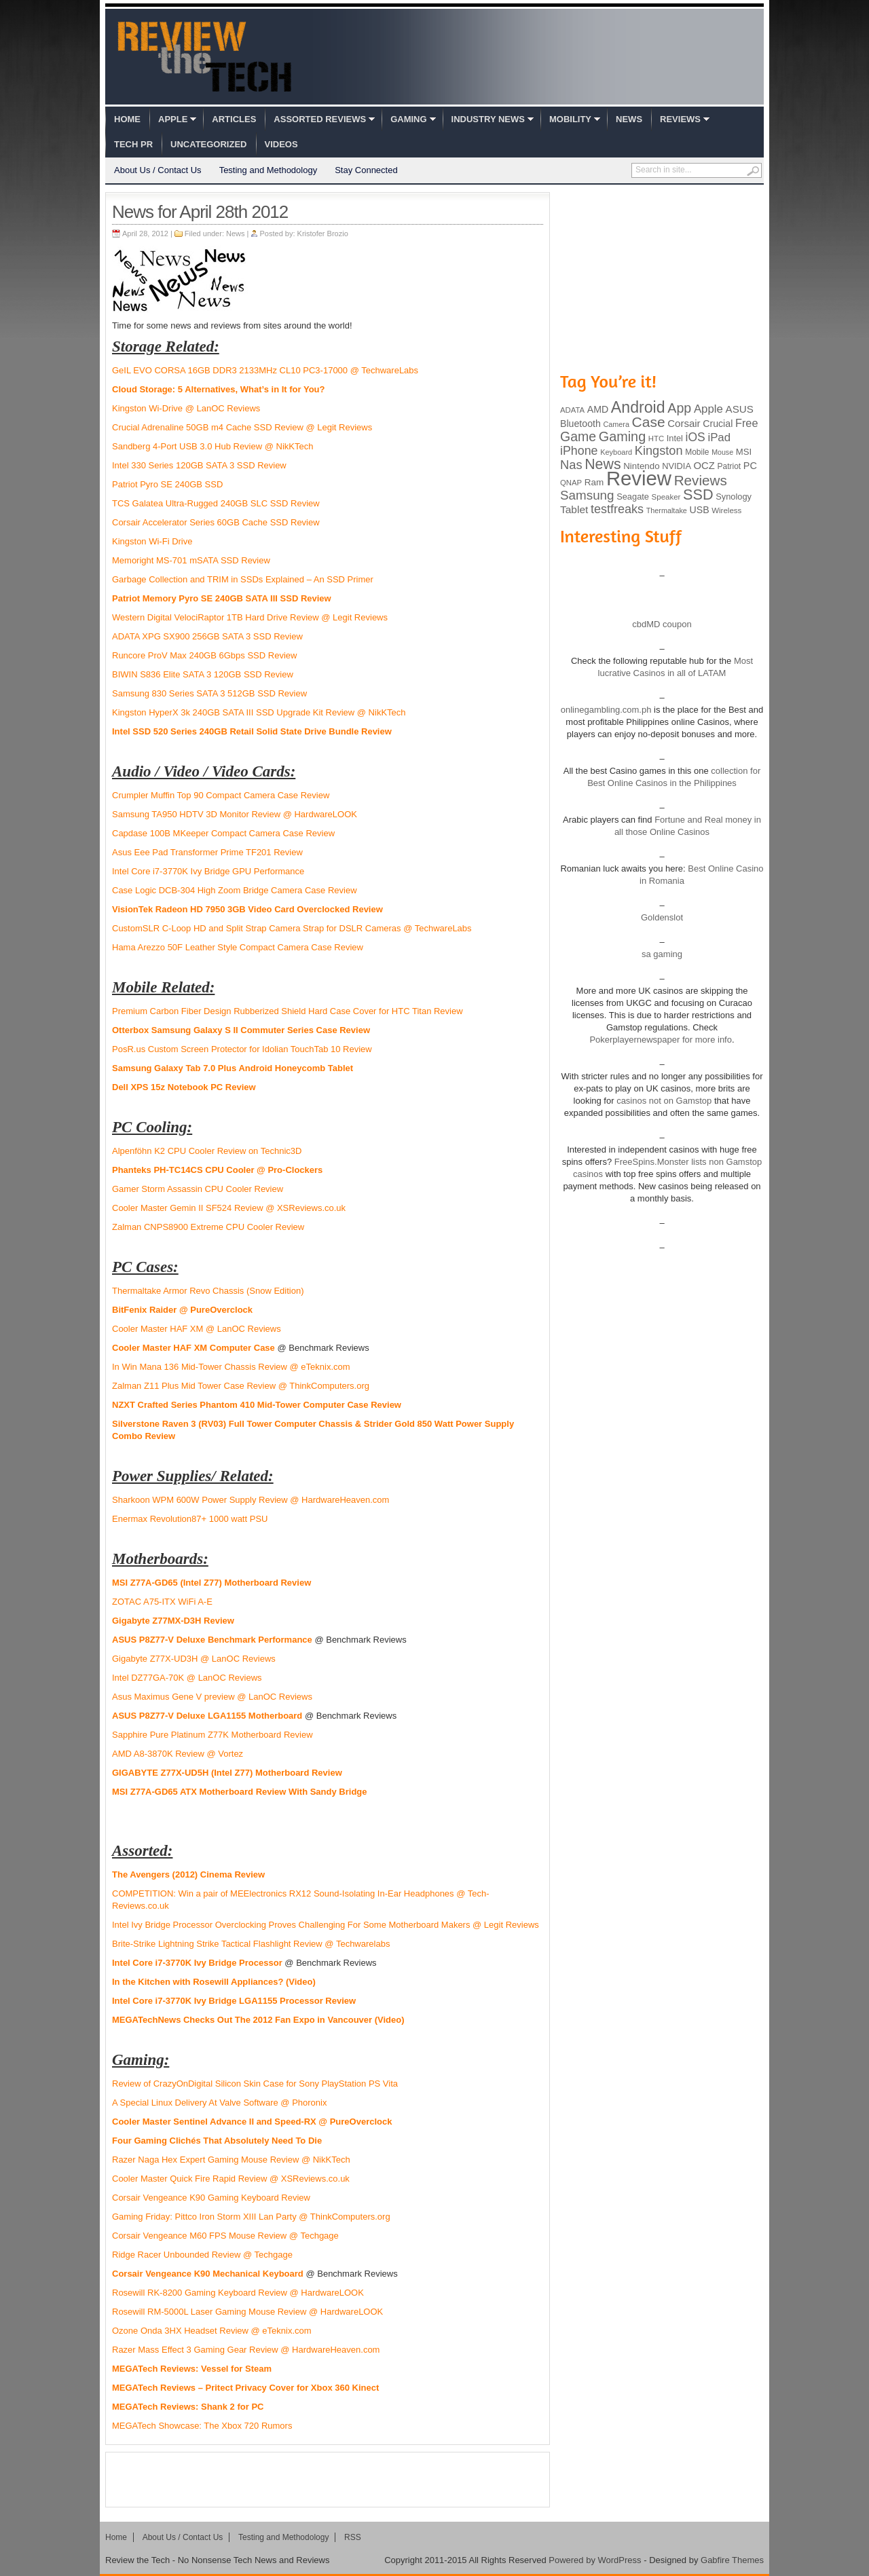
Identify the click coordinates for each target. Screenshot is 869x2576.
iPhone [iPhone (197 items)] (579, 451)
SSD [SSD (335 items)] (698, 494)
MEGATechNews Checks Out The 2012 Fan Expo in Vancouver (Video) (258, 2020)
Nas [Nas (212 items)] (571, 465)
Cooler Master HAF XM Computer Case (193, 1348)
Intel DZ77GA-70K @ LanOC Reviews (187, 1678)
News (629, 119)
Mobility (570, 119)
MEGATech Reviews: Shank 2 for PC (187, 2407)
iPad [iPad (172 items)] (719, 437)
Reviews (680, 119)
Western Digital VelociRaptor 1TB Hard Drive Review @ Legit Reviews (250, 617)
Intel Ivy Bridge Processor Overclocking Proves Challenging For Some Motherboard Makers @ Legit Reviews (325, 1925)
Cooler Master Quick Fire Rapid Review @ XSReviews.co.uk (231, 2178)
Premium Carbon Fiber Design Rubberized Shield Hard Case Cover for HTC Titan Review (287, 1011)
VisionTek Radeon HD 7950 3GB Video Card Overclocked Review (247, 909)
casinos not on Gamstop (663, 1101)
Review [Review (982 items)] (638, 478)
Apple (172, 119)
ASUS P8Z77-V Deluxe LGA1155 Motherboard (207, 1716)
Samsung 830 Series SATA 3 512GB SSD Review (209, 693)
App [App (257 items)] (679, 407)
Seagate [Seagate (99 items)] (632, 496)
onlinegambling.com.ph (606, 710)
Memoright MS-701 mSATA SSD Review (191, 560)
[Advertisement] (328, 2479)
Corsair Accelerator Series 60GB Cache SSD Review (216, 522)
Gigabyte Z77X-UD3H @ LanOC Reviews (194, 1659)
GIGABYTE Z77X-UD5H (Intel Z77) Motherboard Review (227, 1773)
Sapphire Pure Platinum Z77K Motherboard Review (212, 1735)
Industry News (488, 119)
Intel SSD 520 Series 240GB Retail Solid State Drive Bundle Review (252, 731)
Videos (281, 144)
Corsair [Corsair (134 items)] (683, 423)
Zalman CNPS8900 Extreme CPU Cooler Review (208, 1227)
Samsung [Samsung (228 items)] (587, 495)
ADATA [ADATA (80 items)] (572, 410)
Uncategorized (208, 144)
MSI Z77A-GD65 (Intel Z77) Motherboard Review (211, 1583)
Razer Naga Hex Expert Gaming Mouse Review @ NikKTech (231, 2159)
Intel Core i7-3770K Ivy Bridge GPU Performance (208, 871)
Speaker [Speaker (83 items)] (666, 497)
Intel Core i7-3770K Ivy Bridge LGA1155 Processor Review (234, 2001)
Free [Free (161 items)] (746, 423)
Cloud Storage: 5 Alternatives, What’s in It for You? (218, 389)
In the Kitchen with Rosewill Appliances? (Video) (214, 1982)
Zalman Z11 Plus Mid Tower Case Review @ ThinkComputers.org (240, 1386)
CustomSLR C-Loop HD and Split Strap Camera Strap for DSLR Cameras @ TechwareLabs (292, 928)
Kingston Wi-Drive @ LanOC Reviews (186, 408)
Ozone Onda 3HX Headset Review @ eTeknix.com (212, 2331)
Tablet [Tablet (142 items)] (574, 509)
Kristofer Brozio (322, 233)
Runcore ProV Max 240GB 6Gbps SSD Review (204, 655)
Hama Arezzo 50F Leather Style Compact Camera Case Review (237, 947)
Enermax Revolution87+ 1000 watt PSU (189, 1519)
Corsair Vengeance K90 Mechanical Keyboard (207, 2274)
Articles (234, 119)
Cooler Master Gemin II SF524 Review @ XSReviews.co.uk (229, 1208)
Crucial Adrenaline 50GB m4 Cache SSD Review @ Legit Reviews (242, 427)
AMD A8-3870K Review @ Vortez (177, 1754)
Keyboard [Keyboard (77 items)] (616, 452)
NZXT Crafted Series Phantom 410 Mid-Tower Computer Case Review (256, 1405)
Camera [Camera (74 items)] (616, 424)
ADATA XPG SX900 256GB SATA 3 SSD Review (207, 636)
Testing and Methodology (268, 170)
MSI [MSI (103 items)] (744, 452)
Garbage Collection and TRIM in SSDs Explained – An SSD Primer (242, 579)
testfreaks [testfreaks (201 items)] (617, 509)
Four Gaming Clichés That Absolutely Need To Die (217, 2140)
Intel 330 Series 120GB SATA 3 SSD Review (199, 465)
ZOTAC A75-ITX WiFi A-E (162, 1602)
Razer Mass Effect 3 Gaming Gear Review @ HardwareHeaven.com (246, 2350)
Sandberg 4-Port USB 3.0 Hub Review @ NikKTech (212, 446)
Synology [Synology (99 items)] (734, 496)
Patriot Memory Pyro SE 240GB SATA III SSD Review (221, 598)
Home (127, 119)
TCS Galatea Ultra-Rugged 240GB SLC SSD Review (216, 503)
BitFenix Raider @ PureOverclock (182, 1310)
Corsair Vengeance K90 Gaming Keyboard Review (211, 2197)
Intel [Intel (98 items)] (675, 438)
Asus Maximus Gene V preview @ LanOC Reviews (212, 1697)
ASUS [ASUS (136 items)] (740, 409)
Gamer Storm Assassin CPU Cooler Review (197, 1189)
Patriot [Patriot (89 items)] (729, 466)
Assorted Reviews (320, 119)
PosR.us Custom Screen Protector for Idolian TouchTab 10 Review (242, 1049)
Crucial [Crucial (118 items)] (718, 423)
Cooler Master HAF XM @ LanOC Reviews (196, 1329)
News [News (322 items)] (603, 464)
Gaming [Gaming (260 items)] (622, 436)
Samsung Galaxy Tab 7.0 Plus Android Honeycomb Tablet (232, 1068)
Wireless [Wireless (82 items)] (726, 510)
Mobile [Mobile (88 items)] (697, 452)
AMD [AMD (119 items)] (597, 409)
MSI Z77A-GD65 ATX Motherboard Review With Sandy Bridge (239, 1792)
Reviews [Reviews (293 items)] (700, 480)
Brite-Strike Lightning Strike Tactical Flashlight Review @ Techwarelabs (251, 1944)
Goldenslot (662, 917)
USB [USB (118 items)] (699, 509)
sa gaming (662, 954)
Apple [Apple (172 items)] (708, 409)
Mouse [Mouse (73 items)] (722, 452)
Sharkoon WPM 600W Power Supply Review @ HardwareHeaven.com (250, 1500)
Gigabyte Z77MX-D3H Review (173, 1621)
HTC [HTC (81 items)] (656, 438)
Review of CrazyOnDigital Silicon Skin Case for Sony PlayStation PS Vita (255, 2083)
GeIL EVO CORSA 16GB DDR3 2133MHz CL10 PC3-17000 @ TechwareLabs (265, 370)
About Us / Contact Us (158, 170)
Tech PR (133, 144)
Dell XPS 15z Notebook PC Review (184, 1087)
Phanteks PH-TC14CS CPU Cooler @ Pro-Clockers (217, 1170)
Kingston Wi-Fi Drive (152, 541)
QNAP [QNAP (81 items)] (571, 483)
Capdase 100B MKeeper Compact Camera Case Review (223, 833)
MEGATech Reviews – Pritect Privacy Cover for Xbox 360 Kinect (245, 2388)
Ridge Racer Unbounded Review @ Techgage (202, 2255)
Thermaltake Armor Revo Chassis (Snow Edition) (208, 1291)
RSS (352, 2537)
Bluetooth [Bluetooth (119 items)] (580, 423)
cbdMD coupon (661, 624)
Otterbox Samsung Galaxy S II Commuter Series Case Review (241, 1030)
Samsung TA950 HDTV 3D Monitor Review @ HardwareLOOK (234, 814)
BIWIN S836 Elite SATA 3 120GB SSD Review (202, 674)
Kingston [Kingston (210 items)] (659, 451)
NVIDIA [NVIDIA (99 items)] (676, 466)
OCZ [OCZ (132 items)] (704, 465)
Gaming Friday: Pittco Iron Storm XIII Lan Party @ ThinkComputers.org (251, 2216)
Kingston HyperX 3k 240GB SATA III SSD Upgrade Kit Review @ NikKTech (259, 712)
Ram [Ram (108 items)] (594, 482)
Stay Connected (366, 170)
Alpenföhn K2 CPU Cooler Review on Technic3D (206, 1151)
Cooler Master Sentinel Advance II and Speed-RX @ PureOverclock (252, 2121)
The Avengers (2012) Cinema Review (188, 1874)
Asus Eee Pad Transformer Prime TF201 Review (207, 852)
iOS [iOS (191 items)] (695, 437)
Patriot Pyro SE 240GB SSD (167, 484)
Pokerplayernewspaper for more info (660, 1039)
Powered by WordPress (595, 2560)
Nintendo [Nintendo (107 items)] (641, 466)
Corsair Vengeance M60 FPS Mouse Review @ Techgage (225, 2235)
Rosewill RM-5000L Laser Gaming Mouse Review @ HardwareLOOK (247, 2312)
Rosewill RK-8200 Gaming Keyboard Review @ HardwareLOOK (238, 2293)
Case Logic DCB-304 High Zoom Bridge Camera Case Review (234, 890)
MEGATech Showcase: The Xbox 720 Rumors (202, 2426)
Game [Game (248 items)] (578, 436)
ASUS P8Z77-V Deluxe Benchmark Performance (212, 1640)
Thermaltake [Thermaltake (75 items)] (666, 510)
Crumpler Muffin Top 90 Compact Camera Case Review (220, 795)
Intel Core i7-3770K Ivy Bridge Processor (197, 1963)
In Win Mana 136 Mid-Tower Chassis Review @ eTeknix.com (231, 1367)
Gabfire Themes (732, 2560)
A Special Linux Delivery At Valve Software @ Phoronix (219, 2102)
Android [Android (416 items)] (638, 407)
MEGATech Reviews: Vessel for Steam (192, 2369)
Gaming (408, 119)
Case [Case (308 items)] (648, 422)
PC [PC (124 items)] (750, 465)
